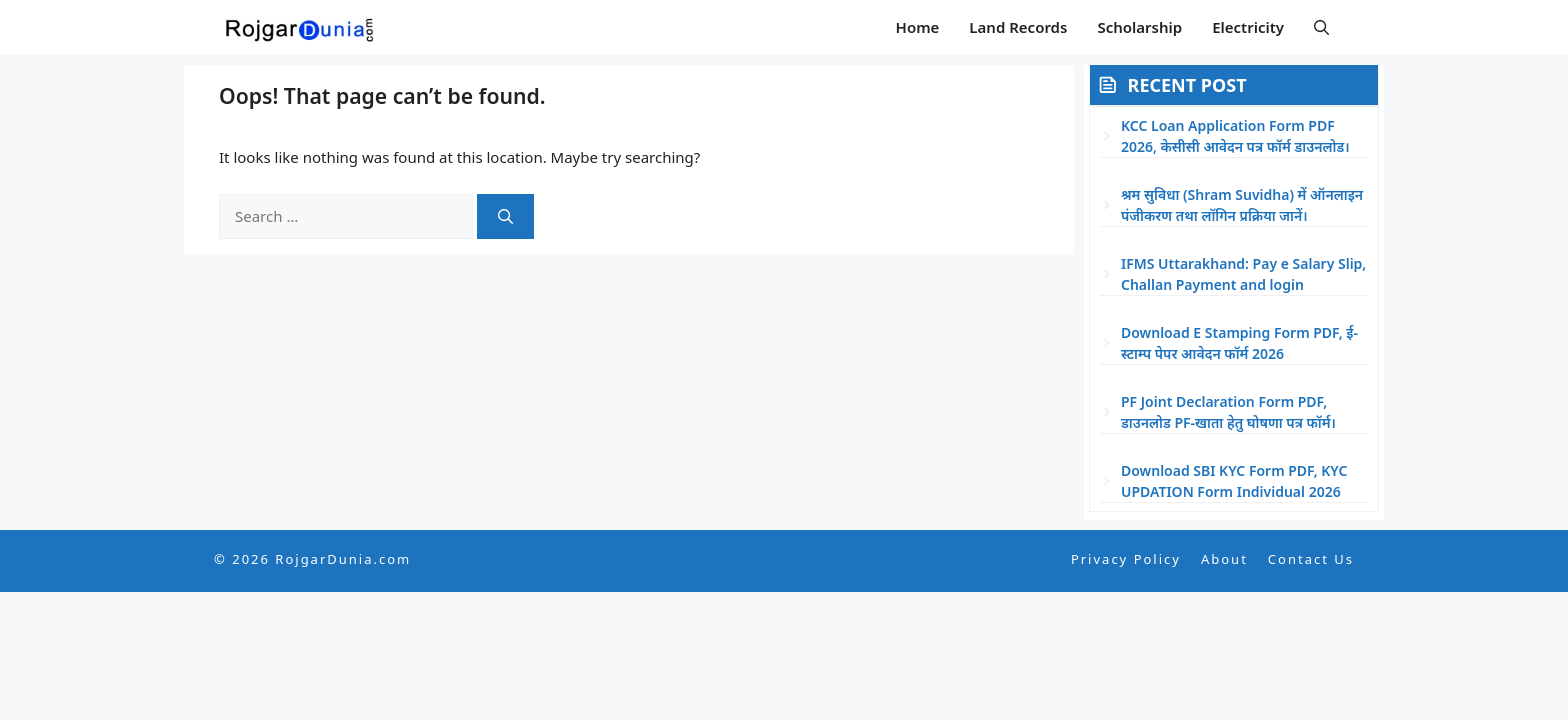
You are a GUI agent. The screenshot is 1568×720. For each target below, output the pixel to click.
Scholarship (1139, 27)
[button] (1321, 27)
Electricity (1248, 27)
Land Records (1018, 27)
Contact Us (1311, 559)
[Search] (505, 216)
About (1224, 559)
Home (918, 27)
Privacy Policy (1126, 559)
